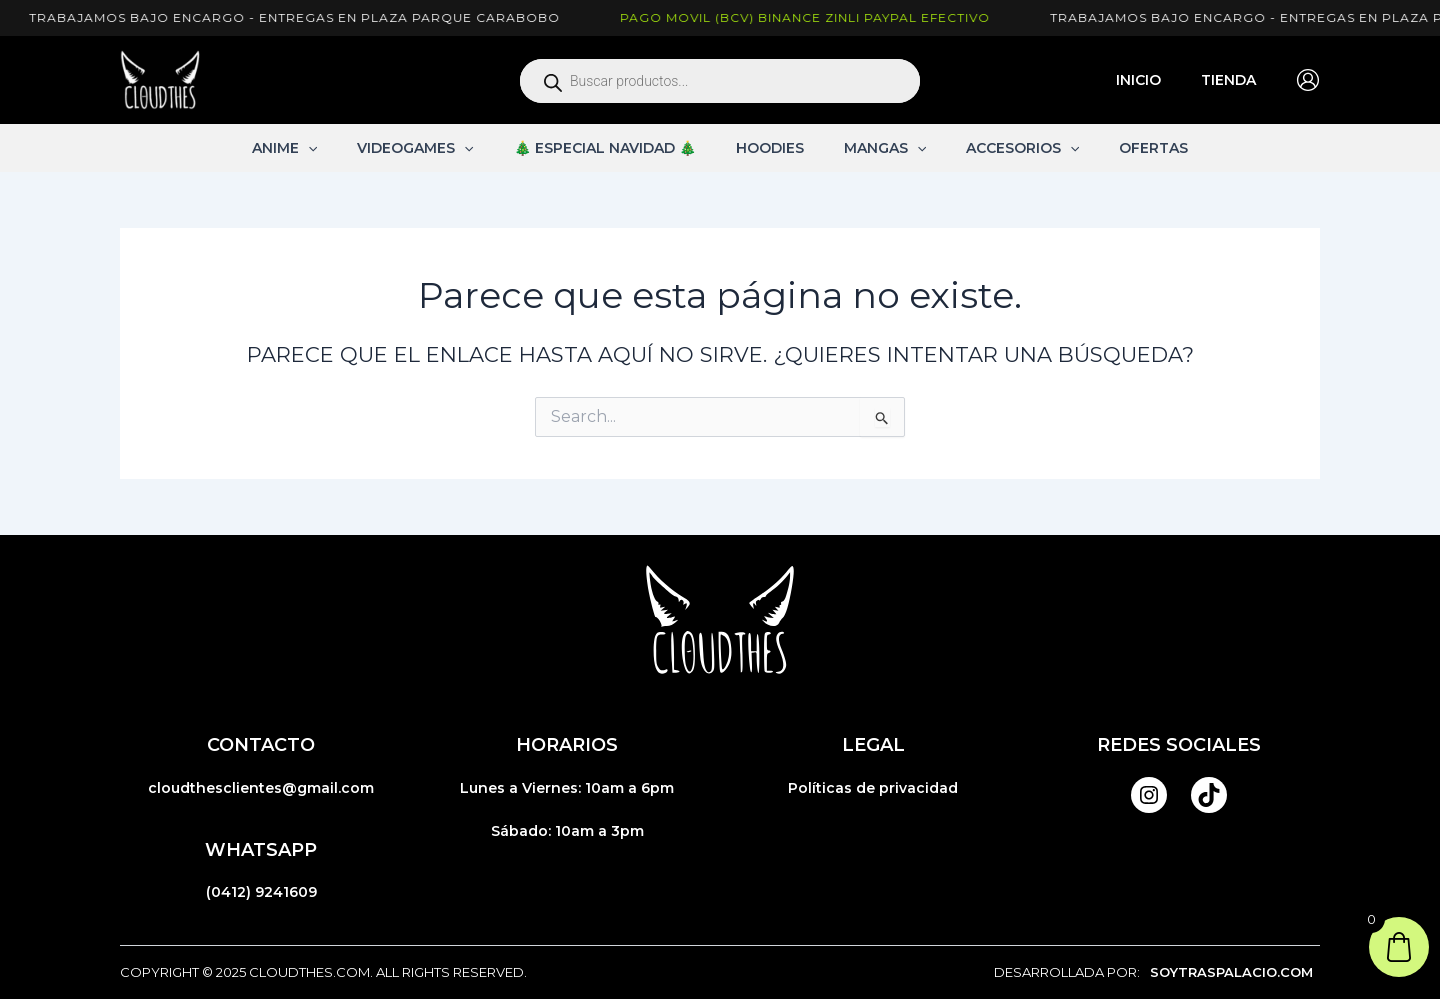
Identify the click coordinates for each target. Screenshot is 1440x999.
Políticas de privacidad (873, 788)
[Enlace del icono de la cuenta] (1308, 80)
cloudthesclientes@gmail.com (261, 788)
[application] (344, 148)
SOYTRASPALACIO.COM (1231, 972)
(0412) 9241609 (261, 892)
